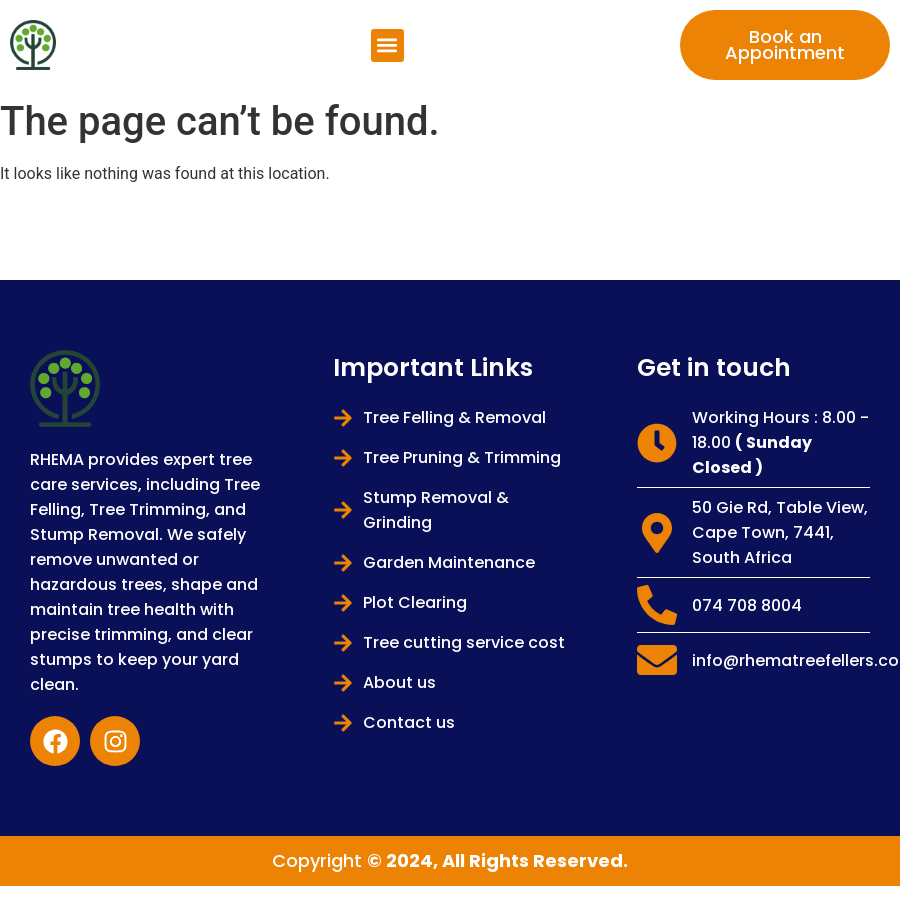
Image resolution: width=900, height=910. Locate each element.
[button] (387, 45)
